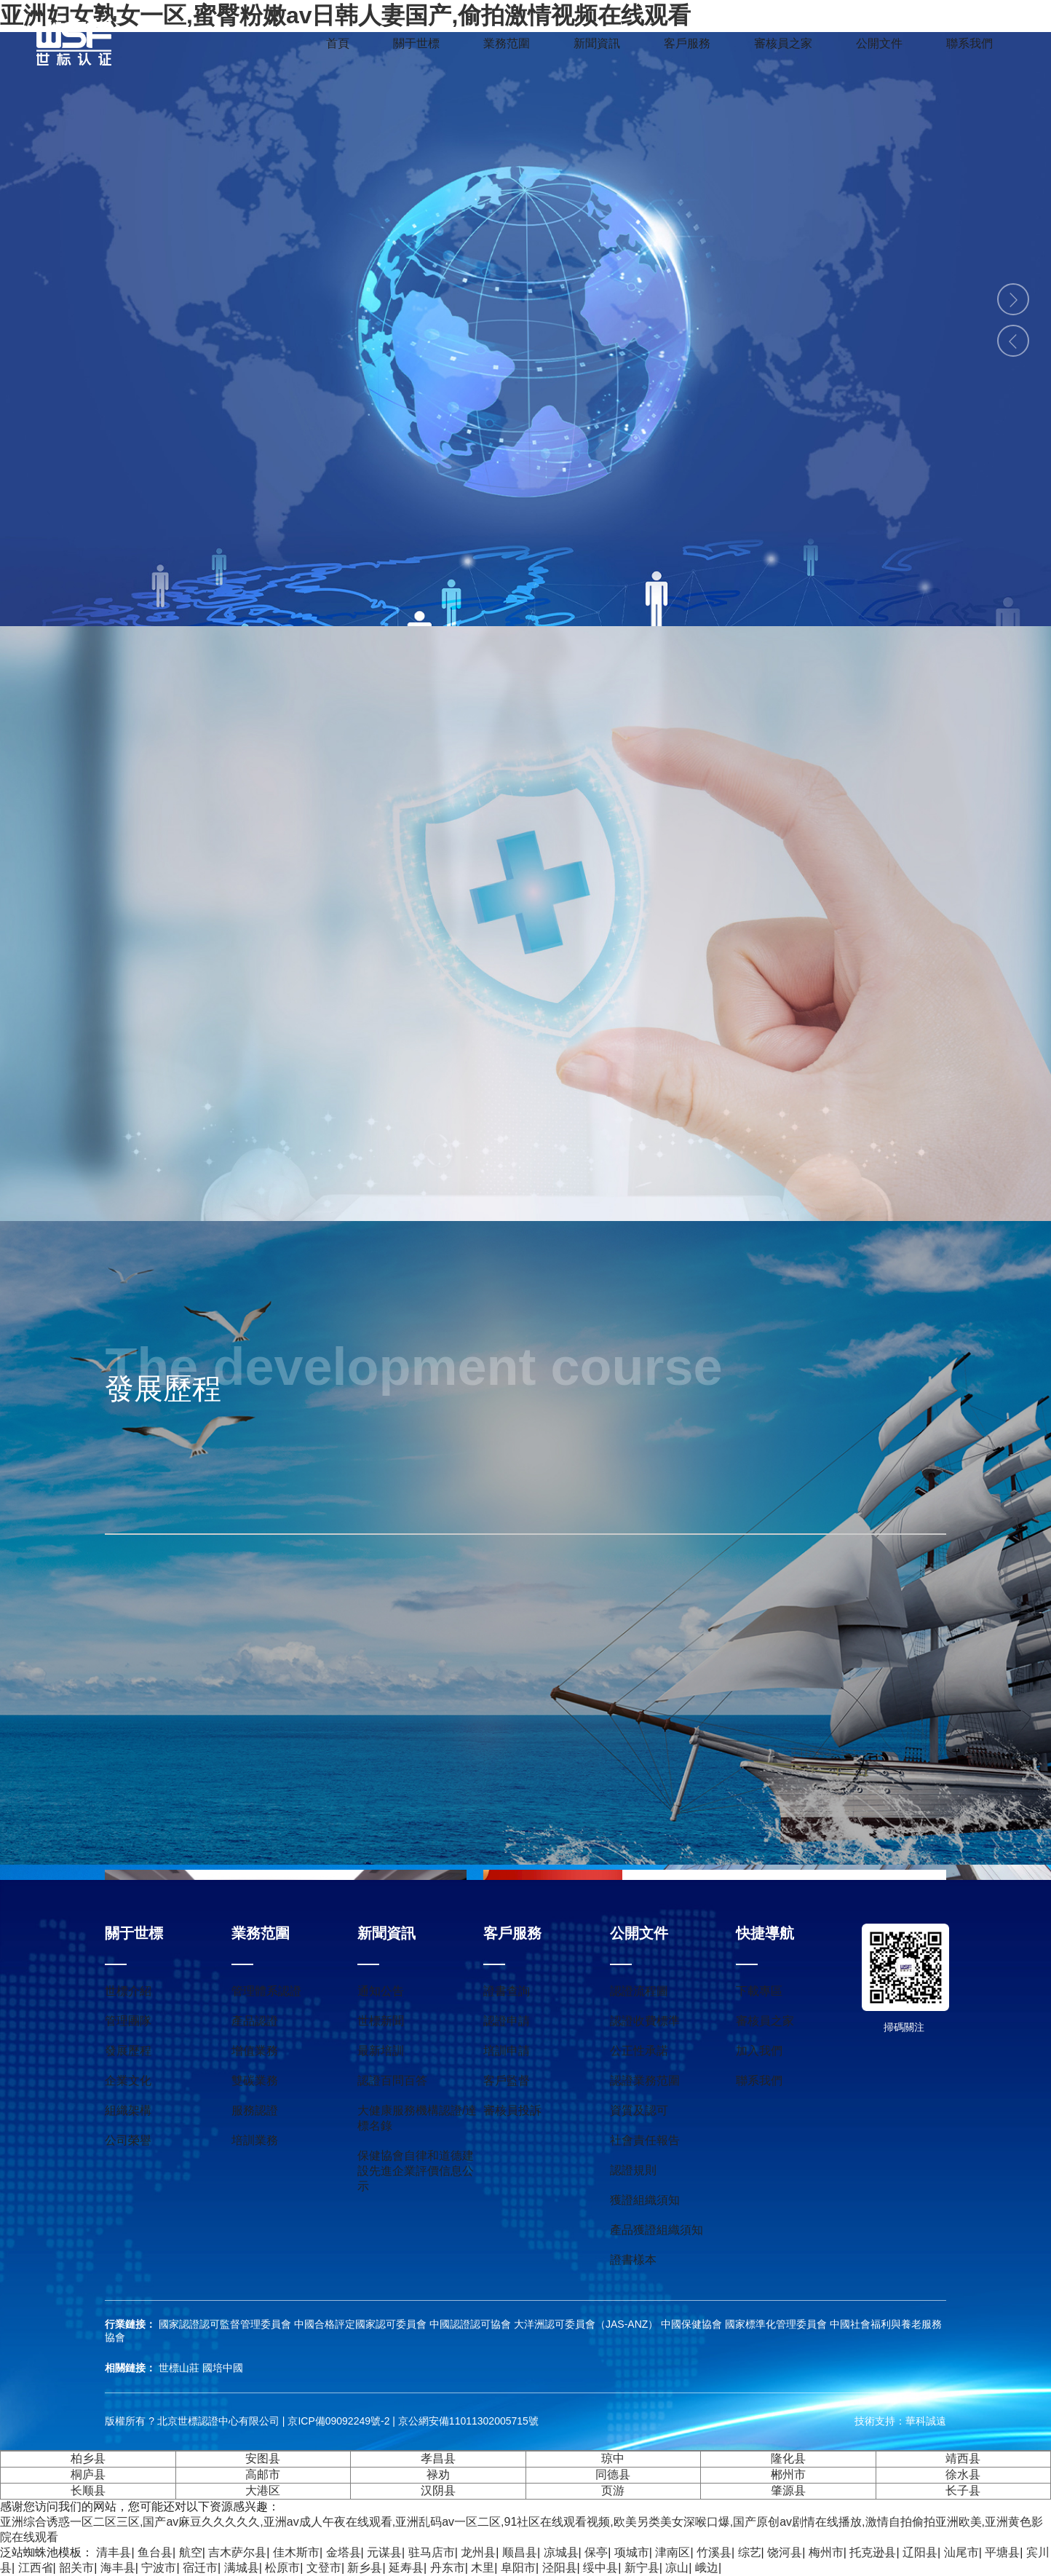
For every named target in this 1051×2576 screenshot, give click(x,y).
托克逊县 (872, 2552)
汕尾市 (961, 2552)
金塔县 (343, 2552)
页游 (612, 2490)
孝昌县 (438, 2458)
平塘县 (1002, 2552)
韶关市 (76, 2567)
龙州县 (478, 2552)
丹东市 (447, 2567)
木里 (482, 2567)
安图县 (262, 2458)
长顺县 (88, 2490)
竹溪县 (714, 2552)
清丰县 (113, 2552)
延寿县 (406, 2567)
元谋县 (384, 2552)
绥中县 (600, 2567)
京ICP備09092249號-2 (338, 2421)
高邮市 (262, 2474)
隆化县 (788, 2458)
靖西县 (962, 2458)
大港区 (262, 2490)
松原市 (282, 2567)
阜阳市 (518, 2567)
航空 (190, 2552)
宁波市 (158, 2567)
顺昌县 (519, 2552)
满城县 (241, 2567)
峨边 (706, 2567)
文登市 (323, 2567)
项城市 (631, 2552)
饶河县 (784, 2552)
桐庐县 (88, 2474)
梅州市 (826, 2552)
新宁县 (641, 2567)
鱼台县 (155, 2552)
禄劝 (438, 2474)
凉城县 (561, 2552)
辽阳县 (920, 2552)
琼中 (612, 2458)
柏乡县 (88, 2458)
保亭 (596, 2552)
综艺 (749, 2552)
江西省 (35, 2567)
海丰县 (117, 2567)
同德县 (612, 2474)
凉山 (677, 2567)
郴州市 (788, 2474)
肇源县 (788, 2490)
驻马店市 (431, 2552)
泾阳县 (559, 2567)
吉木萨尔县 (237, 2552)
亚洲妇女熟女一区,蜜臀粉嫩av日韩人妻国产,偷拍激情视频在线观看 (345, 15)
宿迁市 (200, 2567)
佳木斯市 (296, 2552)
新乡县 (364, 2567)
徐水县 (962, 2474)
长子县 (962, 2490)
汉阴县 (438, 2490)
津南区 (672, 2552)
